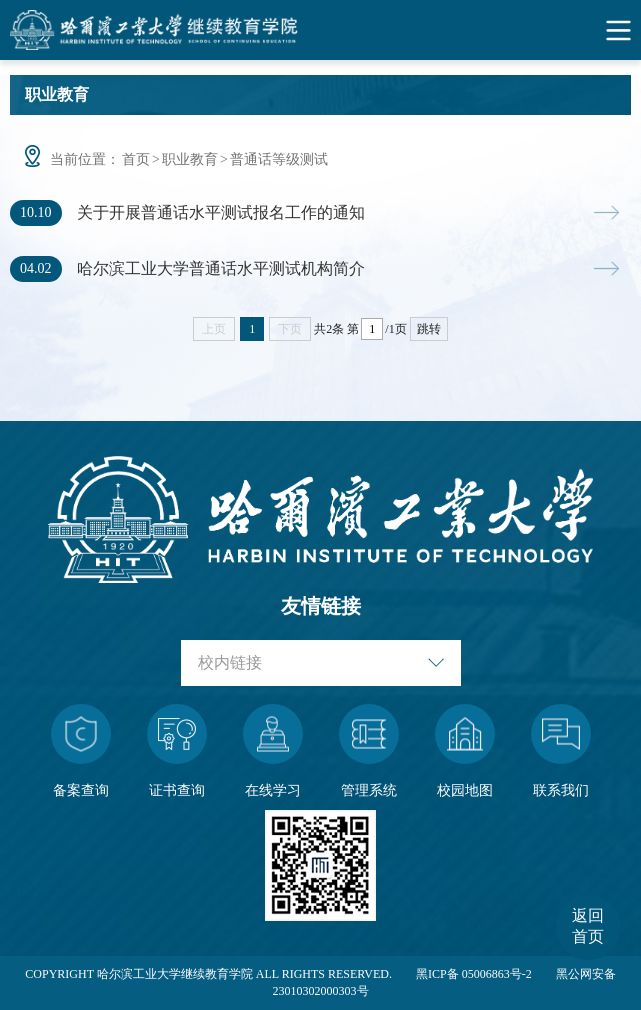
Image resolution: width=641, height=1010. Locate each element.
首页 (136, 159)
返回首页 (588, 926)
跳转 (429, 329)
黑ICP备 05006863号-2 (474, 974)
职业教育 (190, 159)
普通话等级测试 (279, 159)
